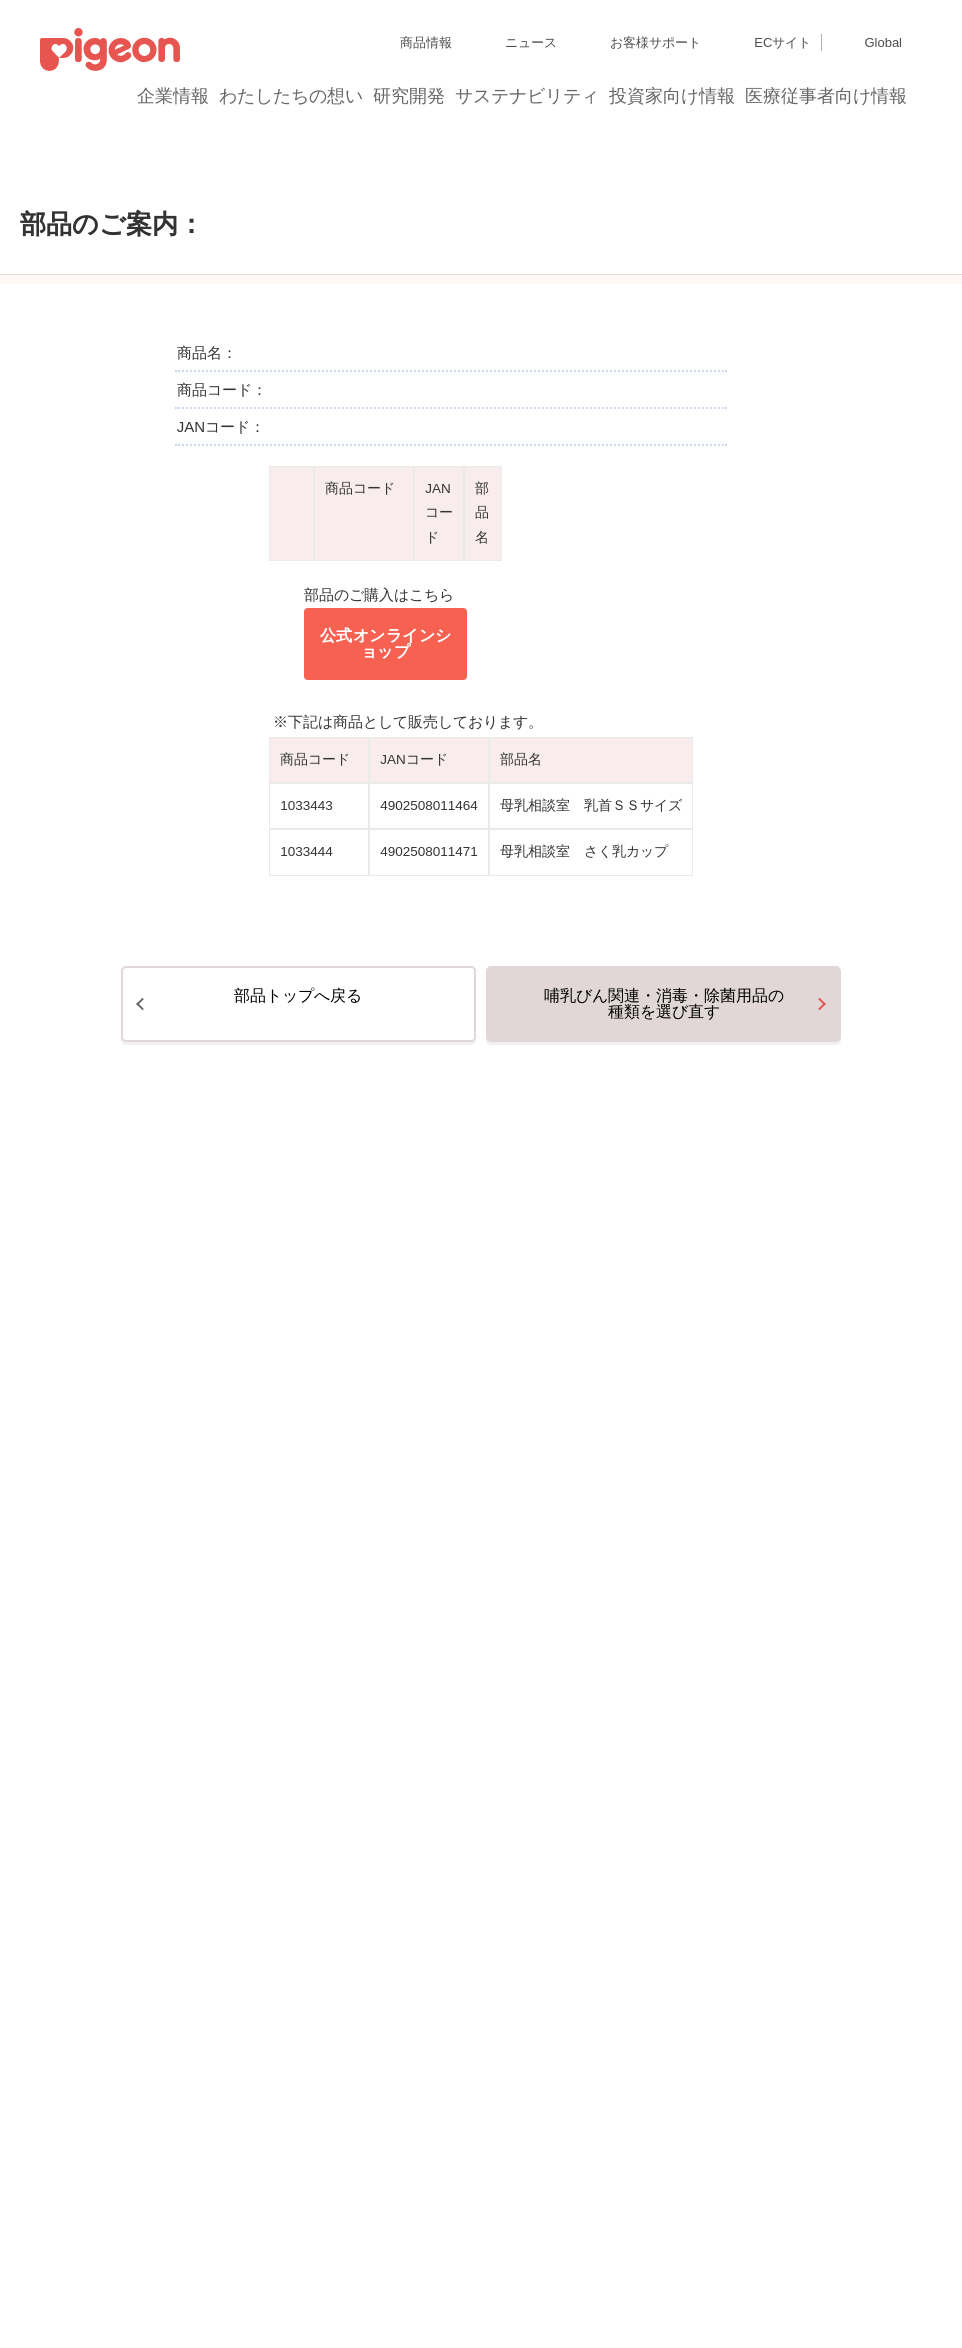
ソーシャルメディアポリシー (297, 1771)
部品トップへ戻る (298, 1147)
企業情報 (174, 96)
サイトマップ (76, 1699)
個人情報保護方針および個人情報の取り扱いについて (184, 1735)
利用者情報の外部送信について (124, 1771)
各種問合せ (524, 1771)
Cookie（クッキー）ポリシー (419, 1735)
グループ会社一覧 (171, 1699)
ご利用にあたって (434, 1771)
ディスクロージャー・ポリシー (314, 1699)
